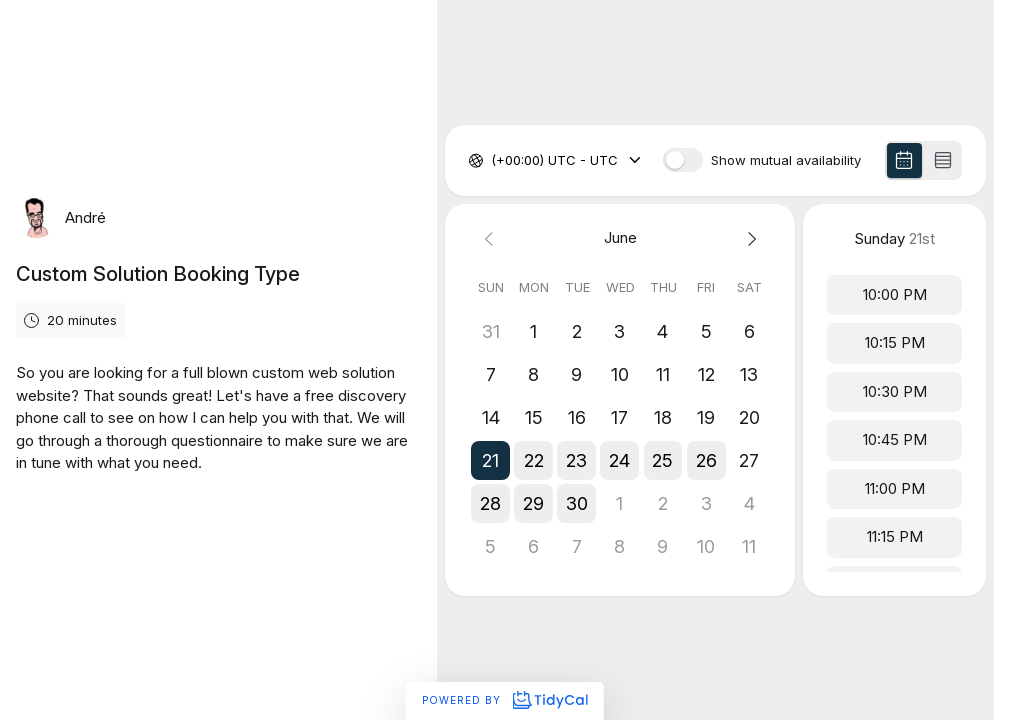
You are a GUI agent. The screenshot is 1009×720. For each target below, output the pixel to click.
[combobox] (493, 161)
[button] (490, 460)
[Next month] (749, 238)
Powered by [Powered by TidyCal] (504, 700)
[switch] (683, 160)
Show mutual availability (786, 160)
